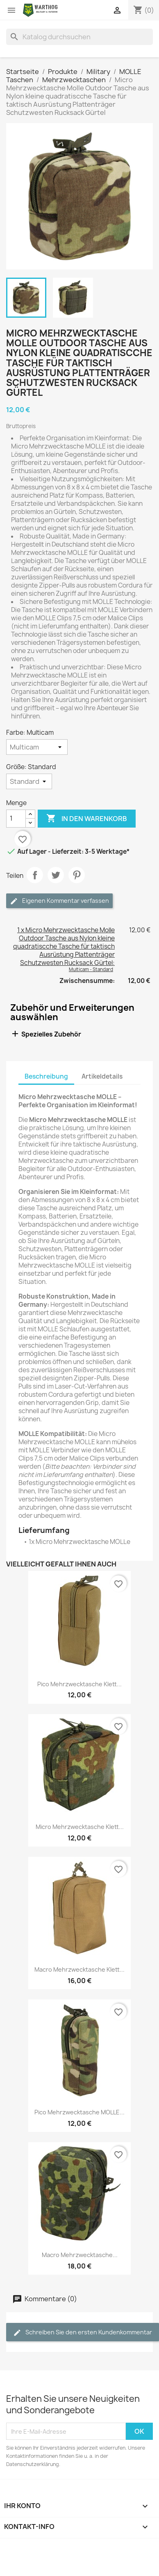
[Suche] (79, 37)
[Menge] (16, 819)
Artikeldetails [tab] (102, 1076)
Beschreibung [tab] (46, 1076)
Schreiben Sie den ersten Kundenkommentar (82, 2332)
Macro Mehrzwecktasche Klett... (79, 1969)
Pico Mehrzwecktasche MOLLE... (79, 2112)
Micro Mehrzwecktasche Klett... (80, 1827)
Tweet (56, 875)
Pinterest (76, 875)
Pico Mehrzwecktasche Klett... (79, 1684)
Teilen (35, 875)
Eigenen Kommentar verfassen (59, 901)
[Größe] (29, 781)
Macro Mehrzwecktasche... (80, 2255)
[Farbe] (37, 747)
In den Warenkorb (86, 818)
